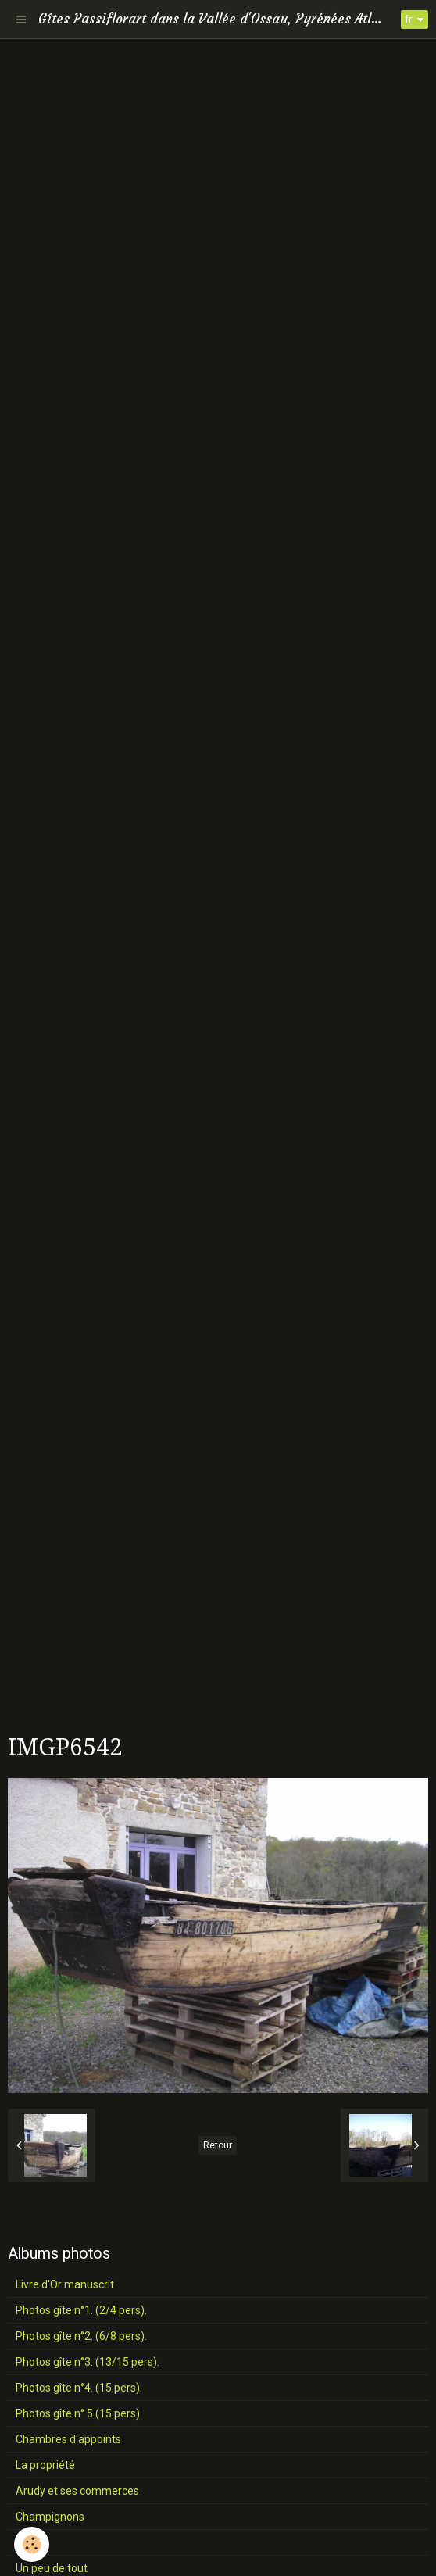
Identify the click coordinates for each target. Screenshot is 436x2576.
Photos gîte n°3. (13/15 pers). (87, 2362)
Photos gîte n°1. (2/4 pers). (81, 2310)
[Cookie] (31, 2544)
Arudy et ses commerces (77, 2491)
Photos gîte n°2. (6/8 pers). (81, 2336)
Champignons (50, 2516)
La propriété (45, 2465)
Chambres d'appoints (68, 2439)
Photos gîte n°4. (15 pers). (79, 2387)
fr (409, 19)
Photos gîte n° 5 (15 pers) (78, 2413)
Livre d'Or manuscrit (65, 2284)
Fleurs (30, 2542)
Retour (217, 2145)
